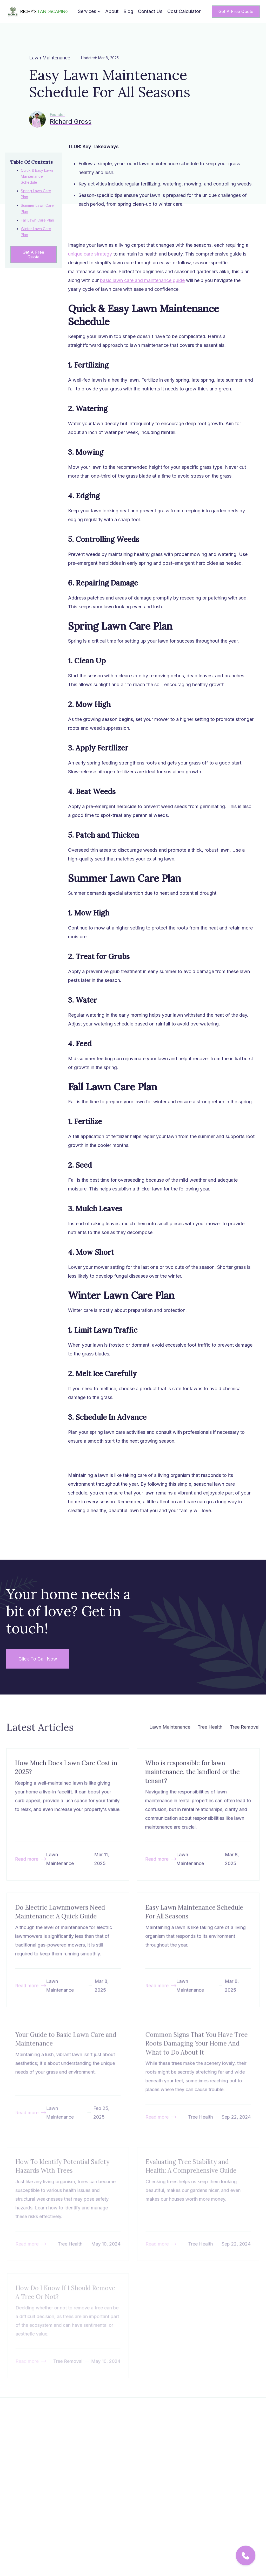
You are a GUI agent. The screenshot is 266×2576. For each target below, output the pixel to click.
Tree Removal (244, 1727)
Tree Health (209, 1727)
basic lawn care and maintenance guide (142, 284)
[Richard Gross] (60, 119)
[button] (89, 11)
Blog (128, 11)
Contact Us (150, 11)
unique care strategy (90, 257)
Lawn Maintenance (49, 57)
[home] (38, 11)
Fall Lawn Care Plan (37, 220)
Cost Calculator (184, 11)
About (111, 11)
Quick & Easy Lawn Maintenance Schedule (37, 176)
